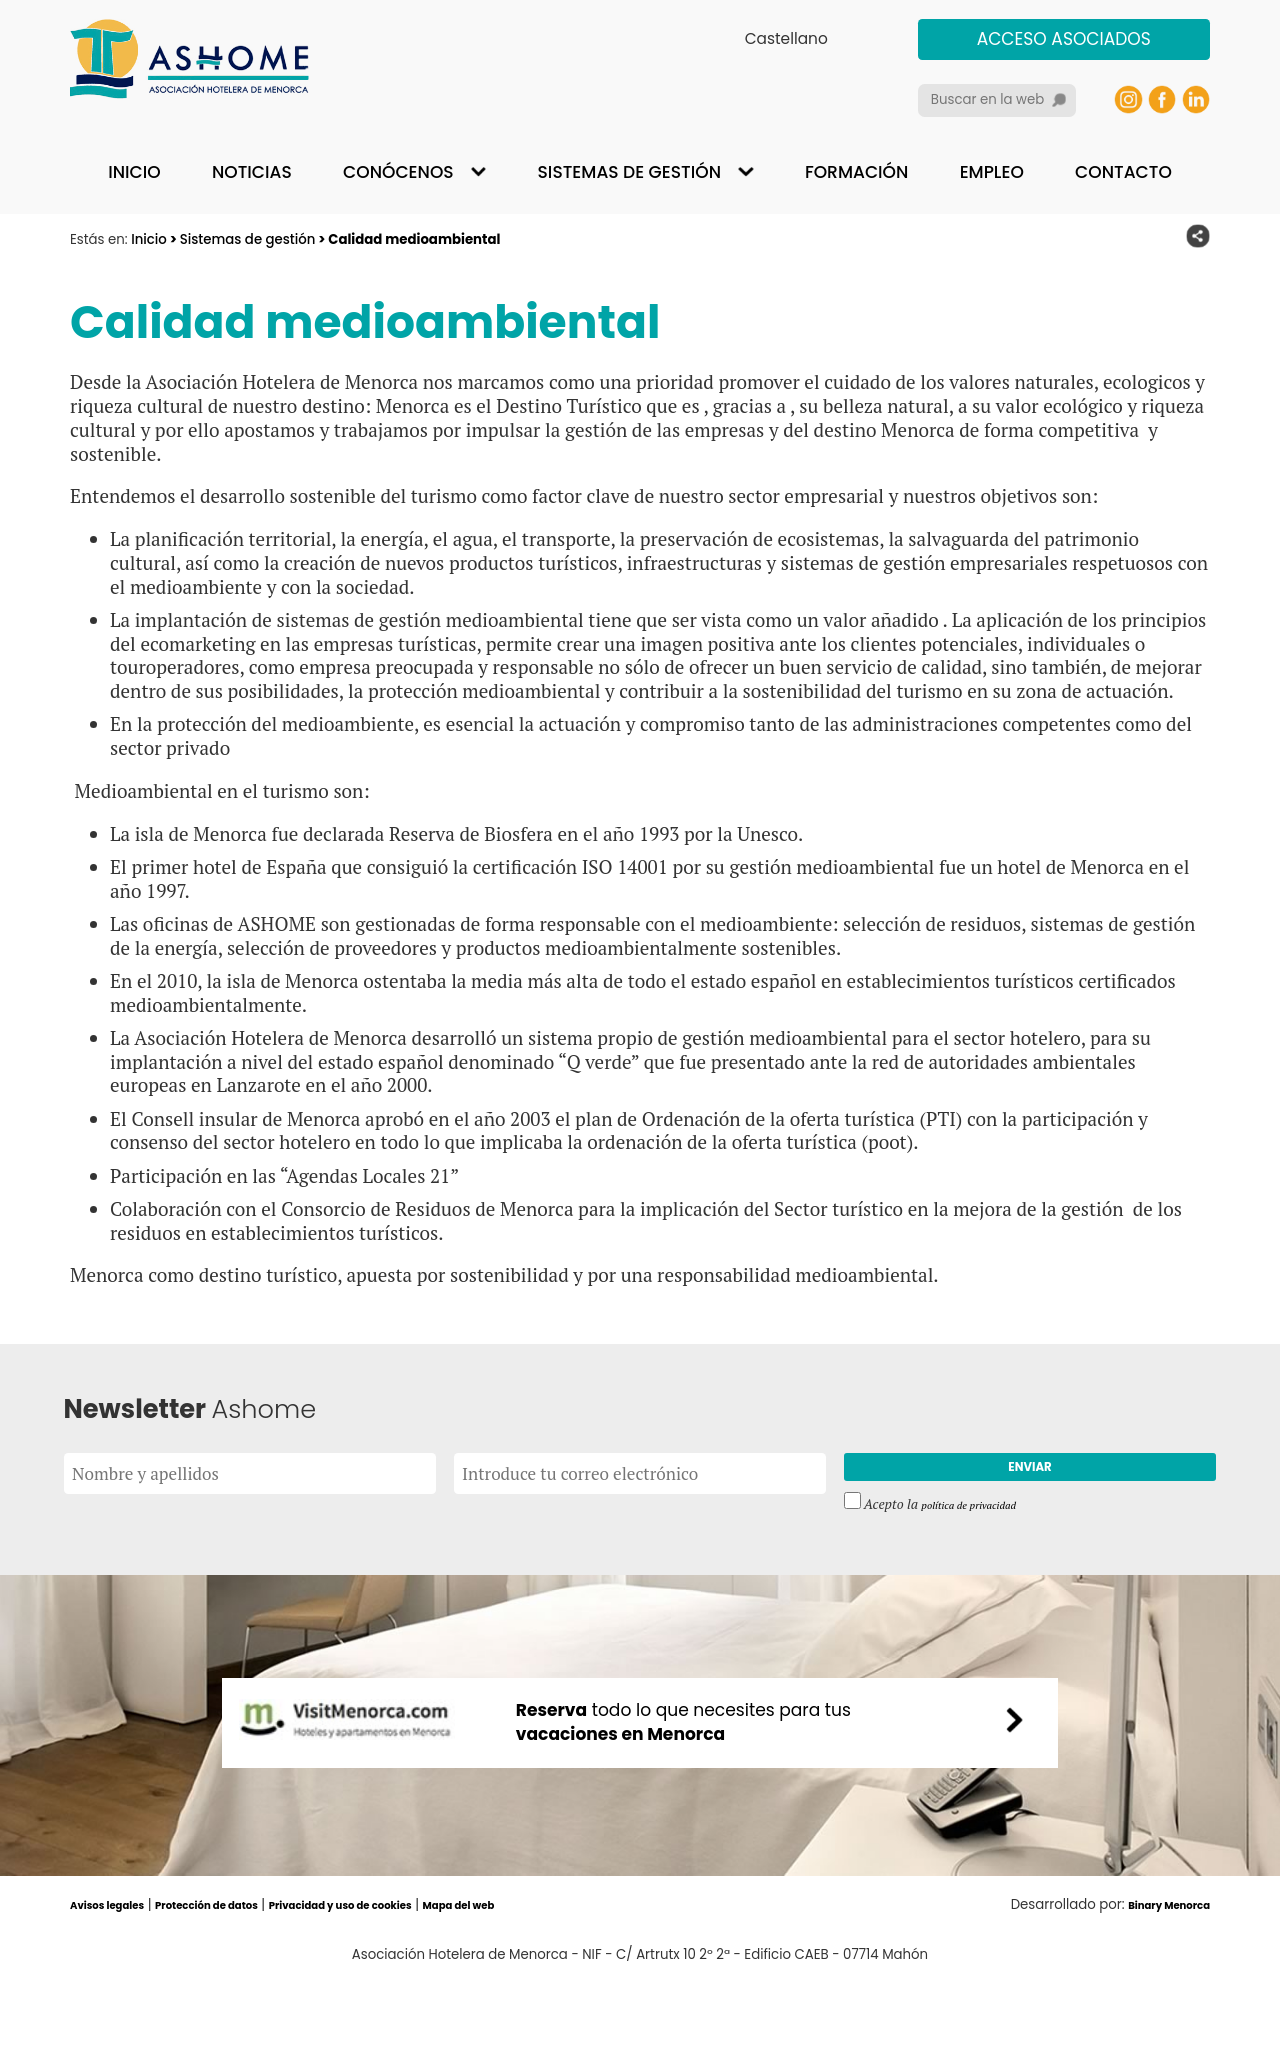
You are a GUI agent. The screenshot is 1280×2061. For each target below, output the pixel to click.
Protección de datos (247, 1985)
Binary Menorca (1156, 1985)
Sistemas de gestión (629, 172)
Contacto (1123, 172)
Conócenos (398, 172)
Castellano (786, 38)
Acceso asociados (1064, 39)
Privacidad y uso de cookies (420, 1985)
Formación (856, 172)
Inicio (134, 172)
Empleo (992, 172)
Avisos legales (119, 1985)
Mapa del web (572, 1985)
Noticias (252, 172)
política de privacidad (983, 1517)
